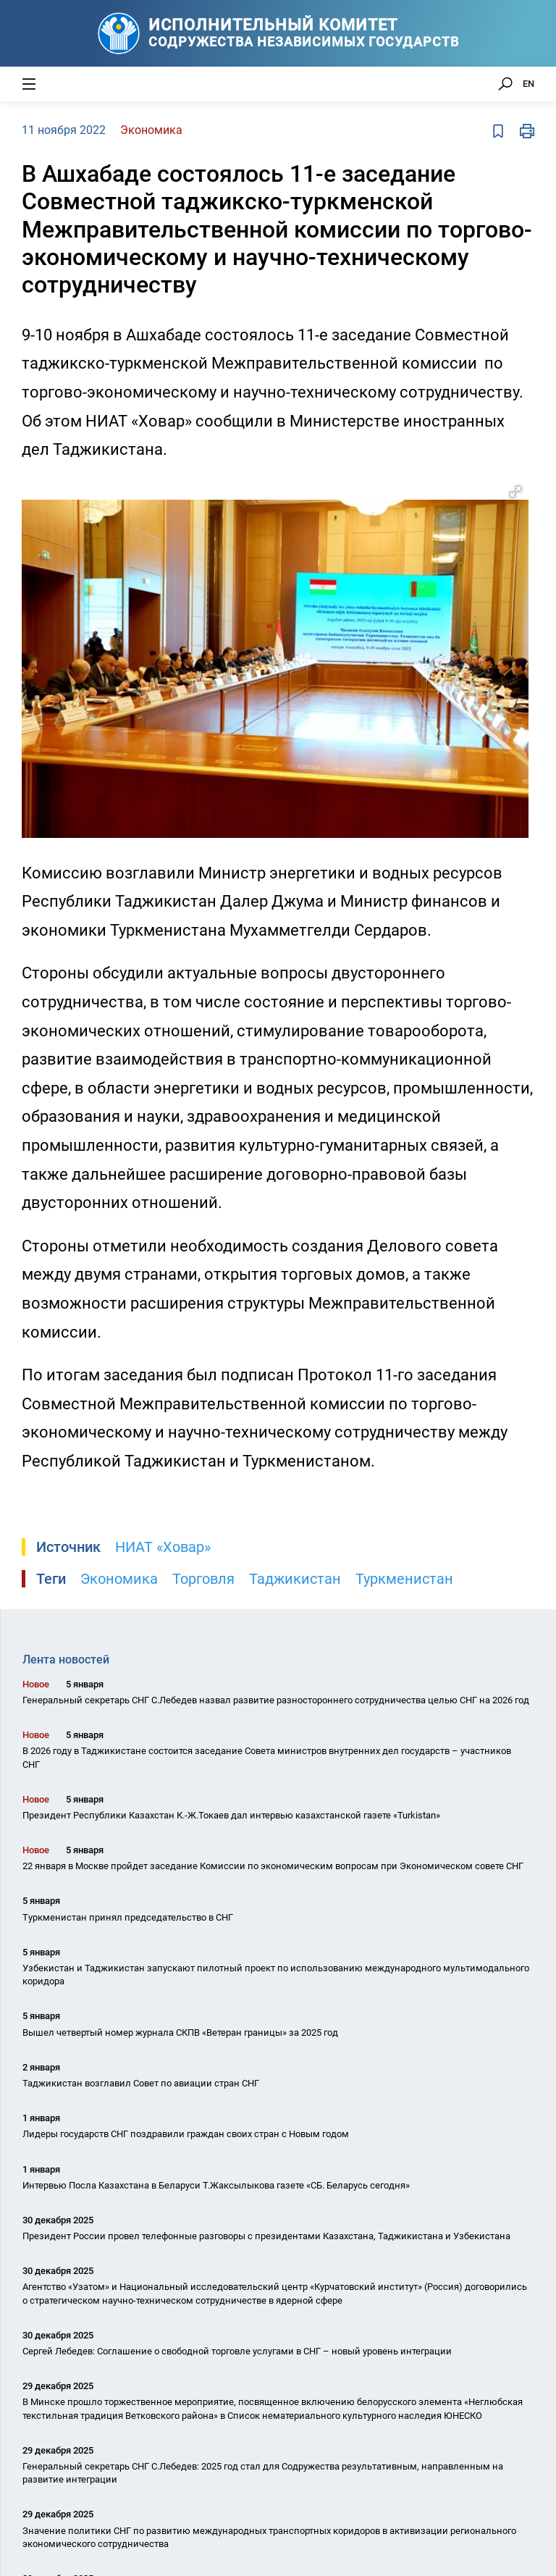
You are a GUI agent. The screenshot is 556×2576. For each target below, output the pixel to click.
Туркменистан (404, 1578)
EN (528, 83)
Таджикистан (295, 1578)
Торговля (203, 1578)
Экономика (119, 1578)
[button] (515, 491)
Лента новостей (65, 1659)
